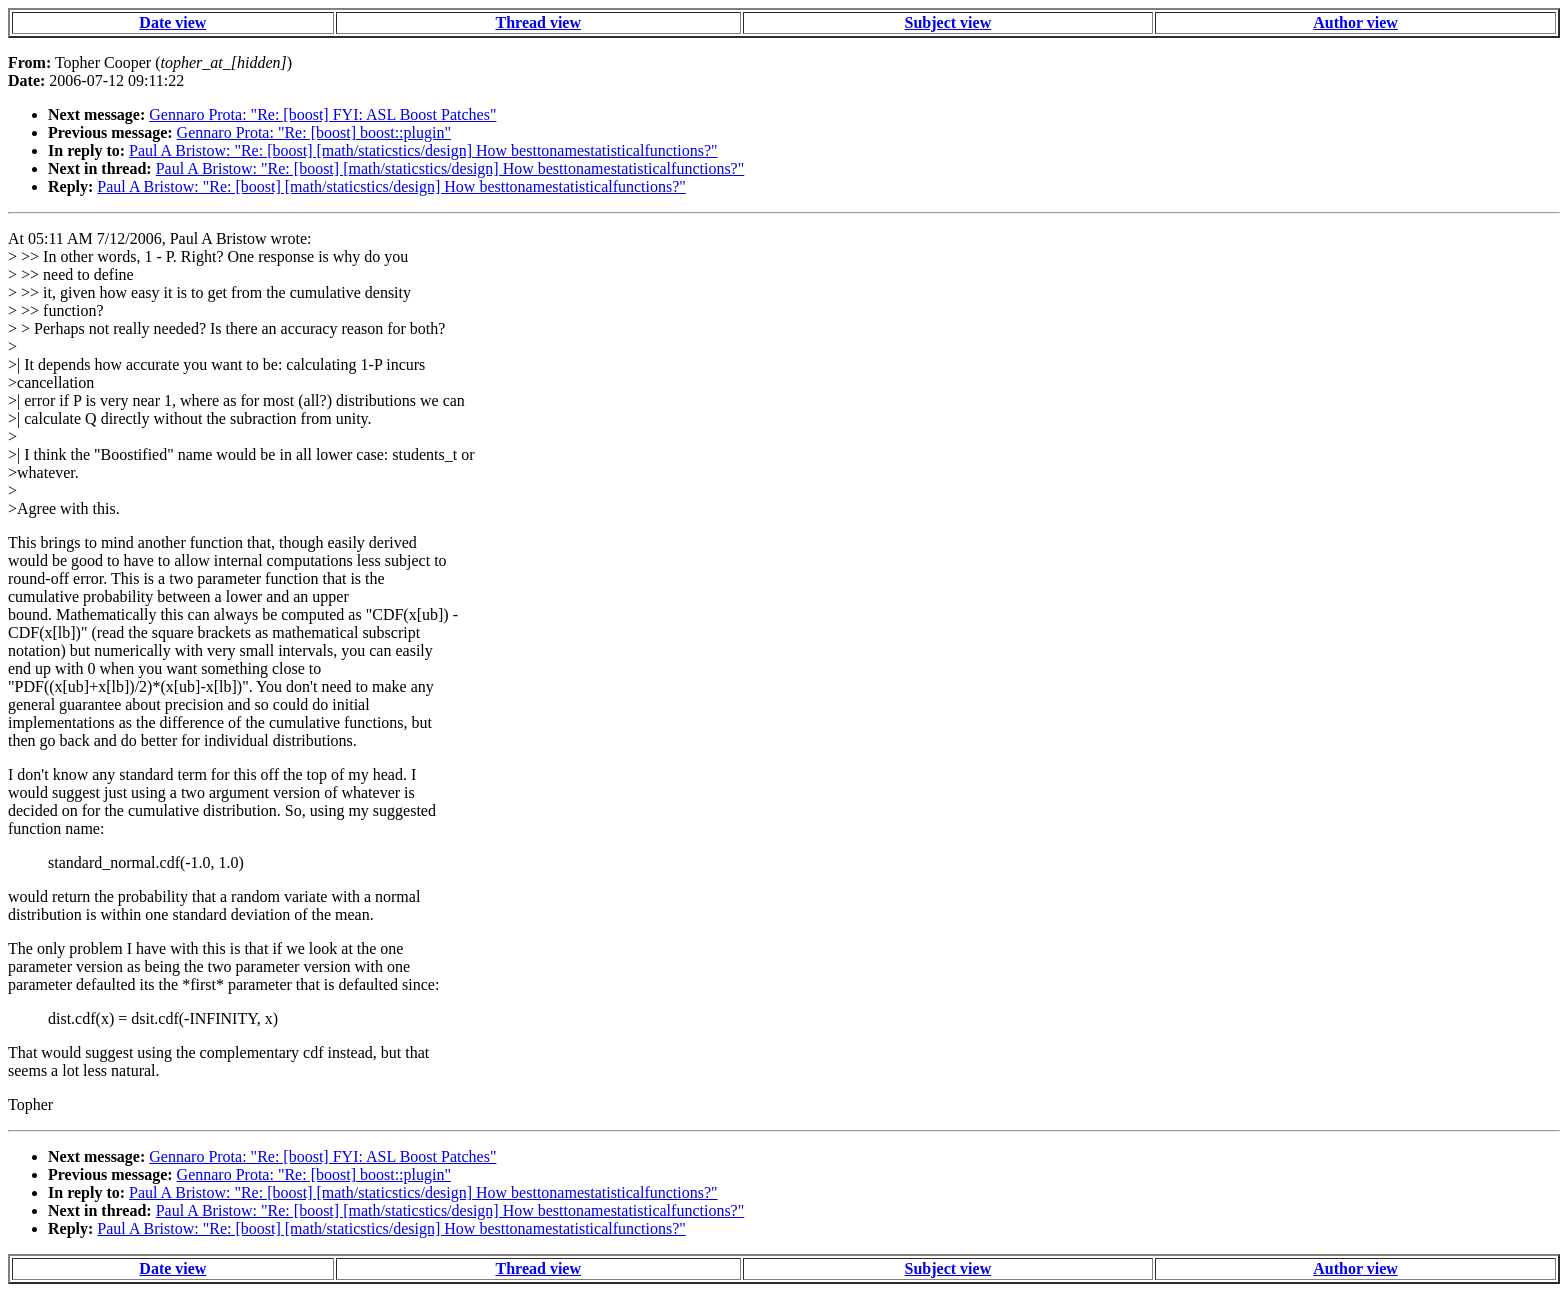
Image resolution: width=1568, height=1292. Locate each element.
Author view (1355, 22)
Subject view (948, 22)
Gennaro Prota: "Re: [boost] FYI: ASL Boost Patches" (322, 114)
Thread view (538, 22)
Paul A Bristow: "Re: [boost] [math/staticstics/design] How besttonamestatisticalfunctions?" (423, 150)
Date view (172, 22)
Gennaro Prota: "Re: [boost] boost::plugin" (314, 132)
